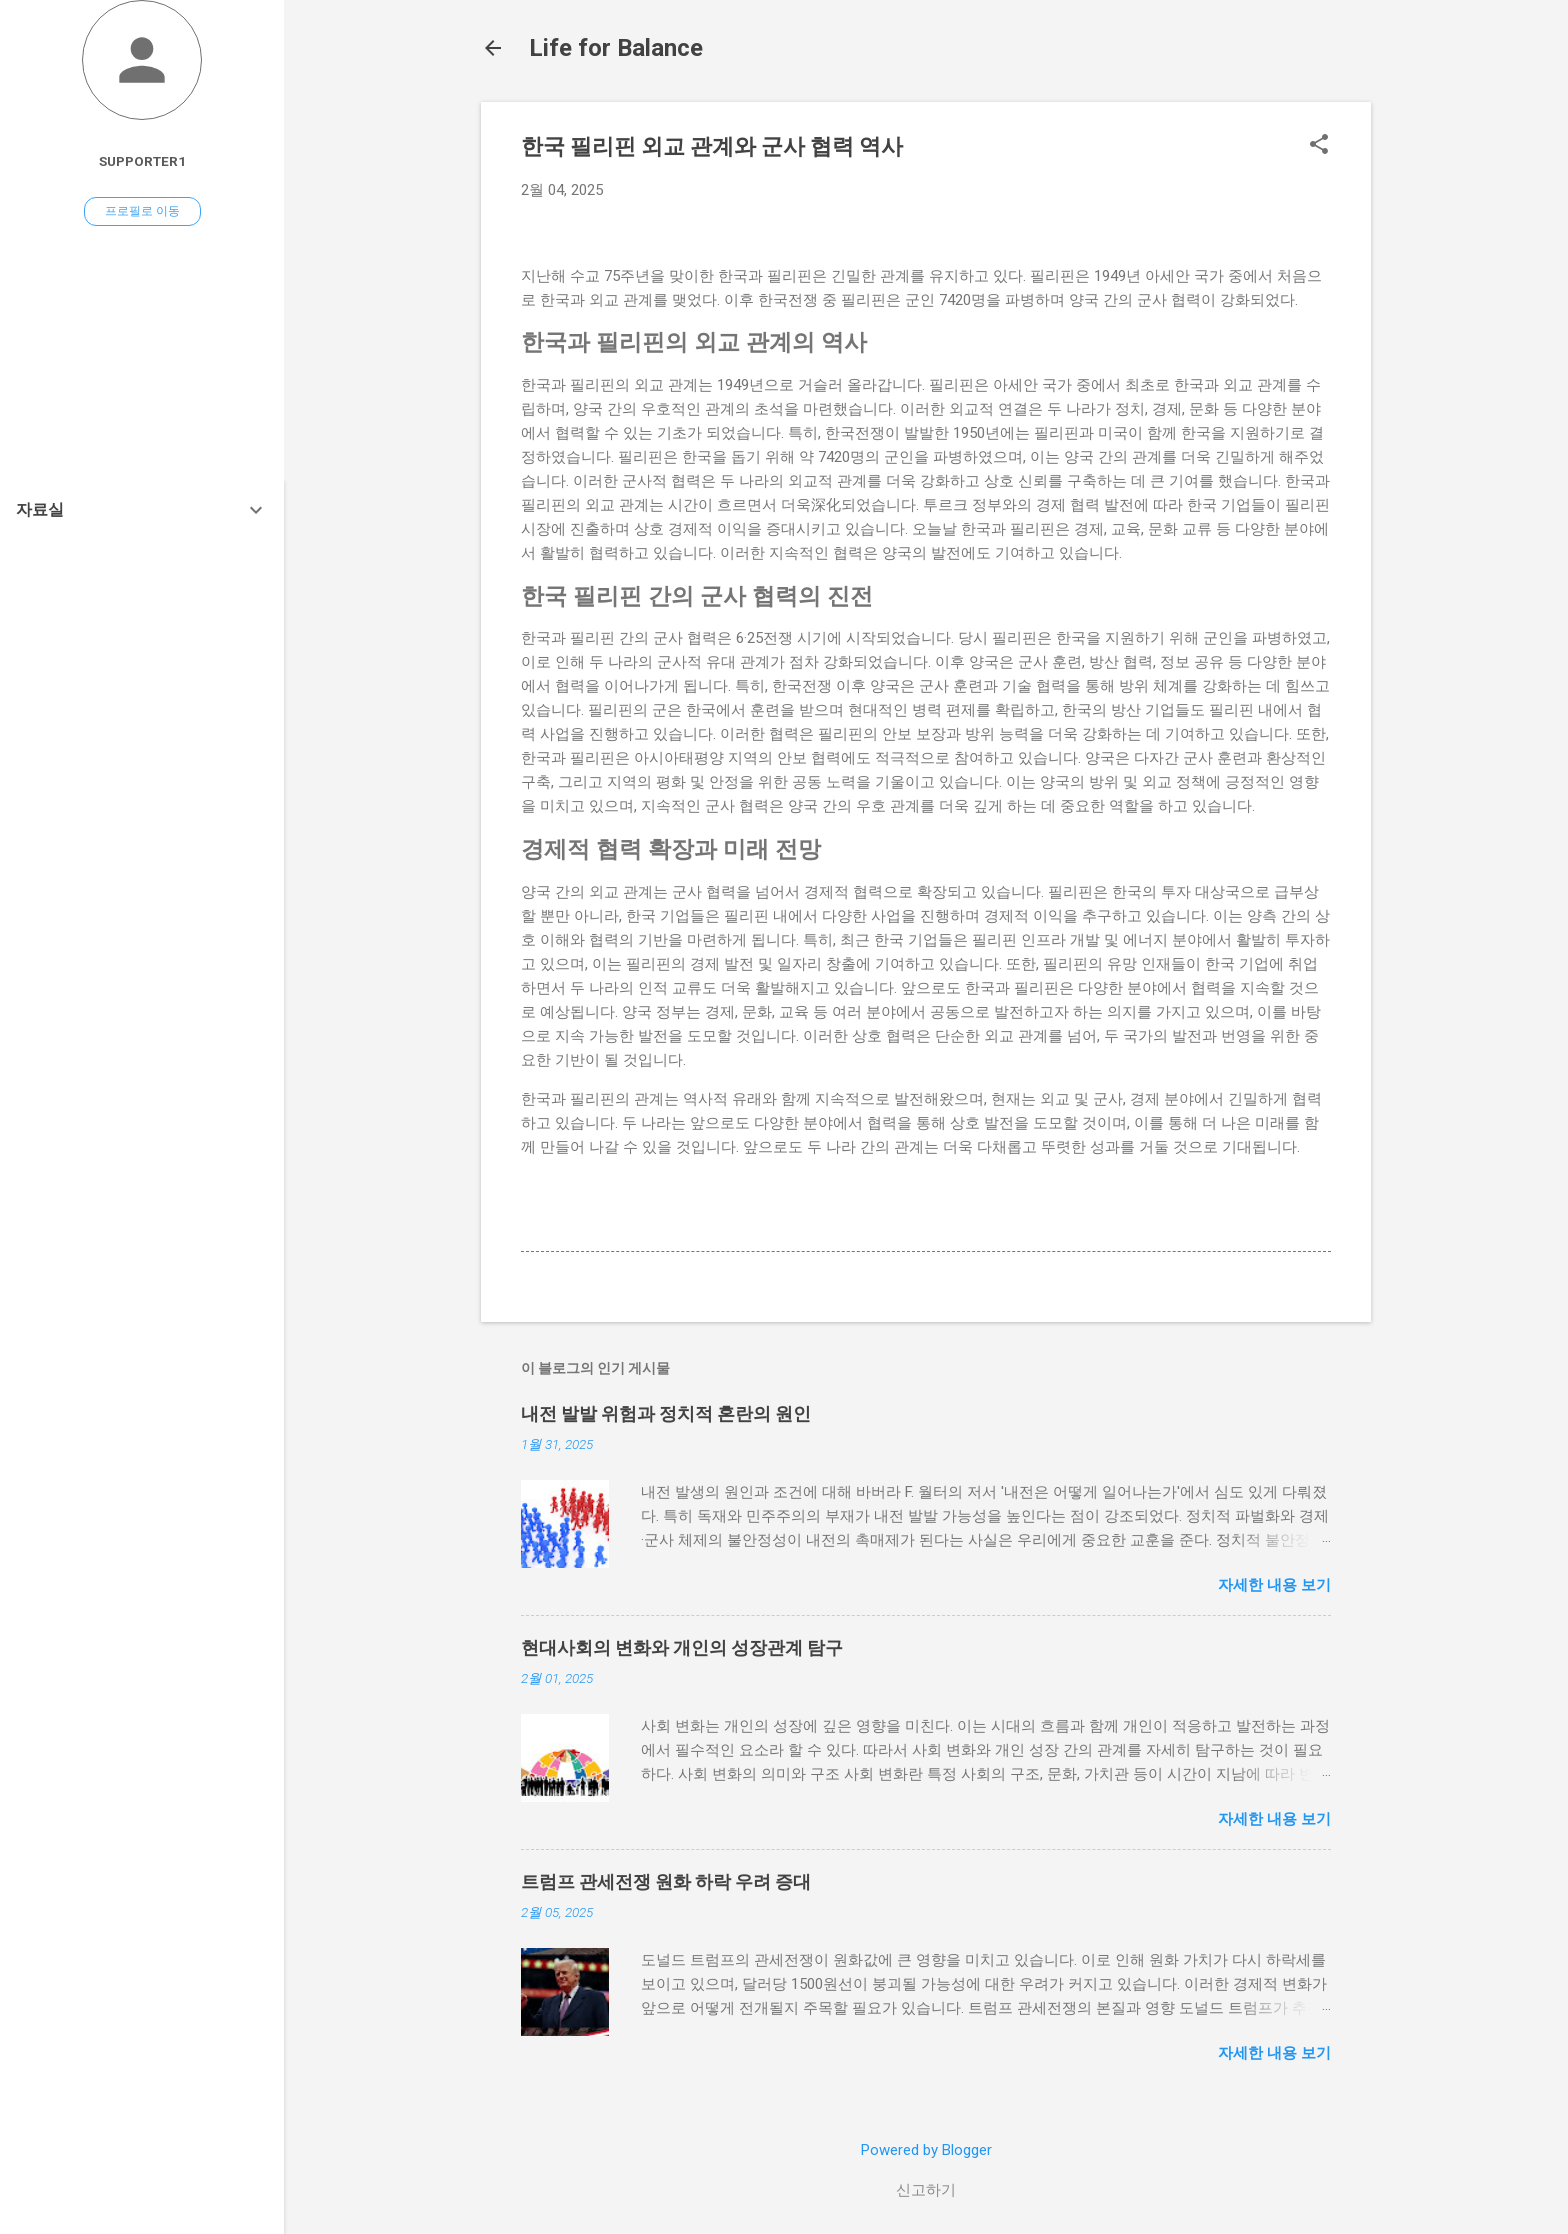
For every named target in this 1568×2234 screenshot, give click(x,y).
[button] (1319, 146)
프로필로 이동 (142, 211)
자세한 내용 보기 (1274, 1585)
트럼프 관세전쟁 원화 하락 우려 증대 (666, 1881)
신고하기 (926, 2190)
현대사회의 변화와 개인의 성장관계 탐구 (682, 1647)
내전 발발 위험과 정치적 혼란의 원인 (666, 1413)
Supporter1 (142, 161)
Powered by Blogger (926, 2150)
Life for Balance (616, 48)
